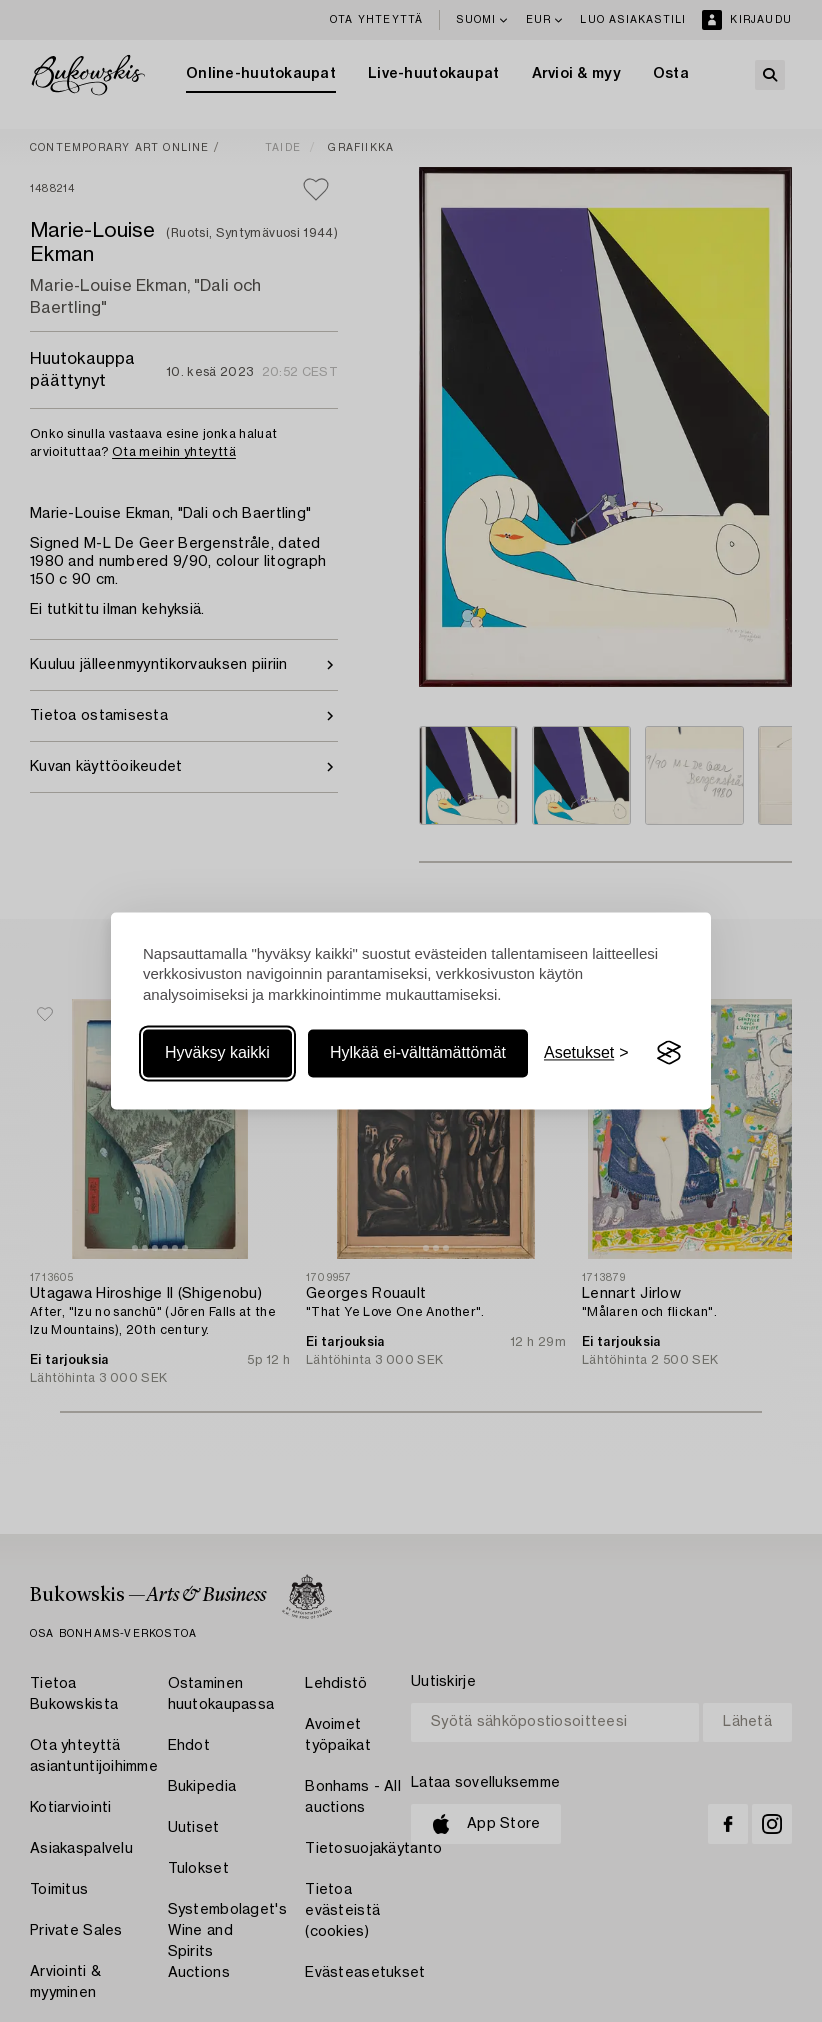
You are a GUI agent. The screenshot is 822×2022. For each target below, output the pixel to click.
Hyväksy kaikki (217, 1052)
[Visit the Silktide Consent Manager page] (669, 1053)
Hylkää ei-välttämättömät (418, 1052)
